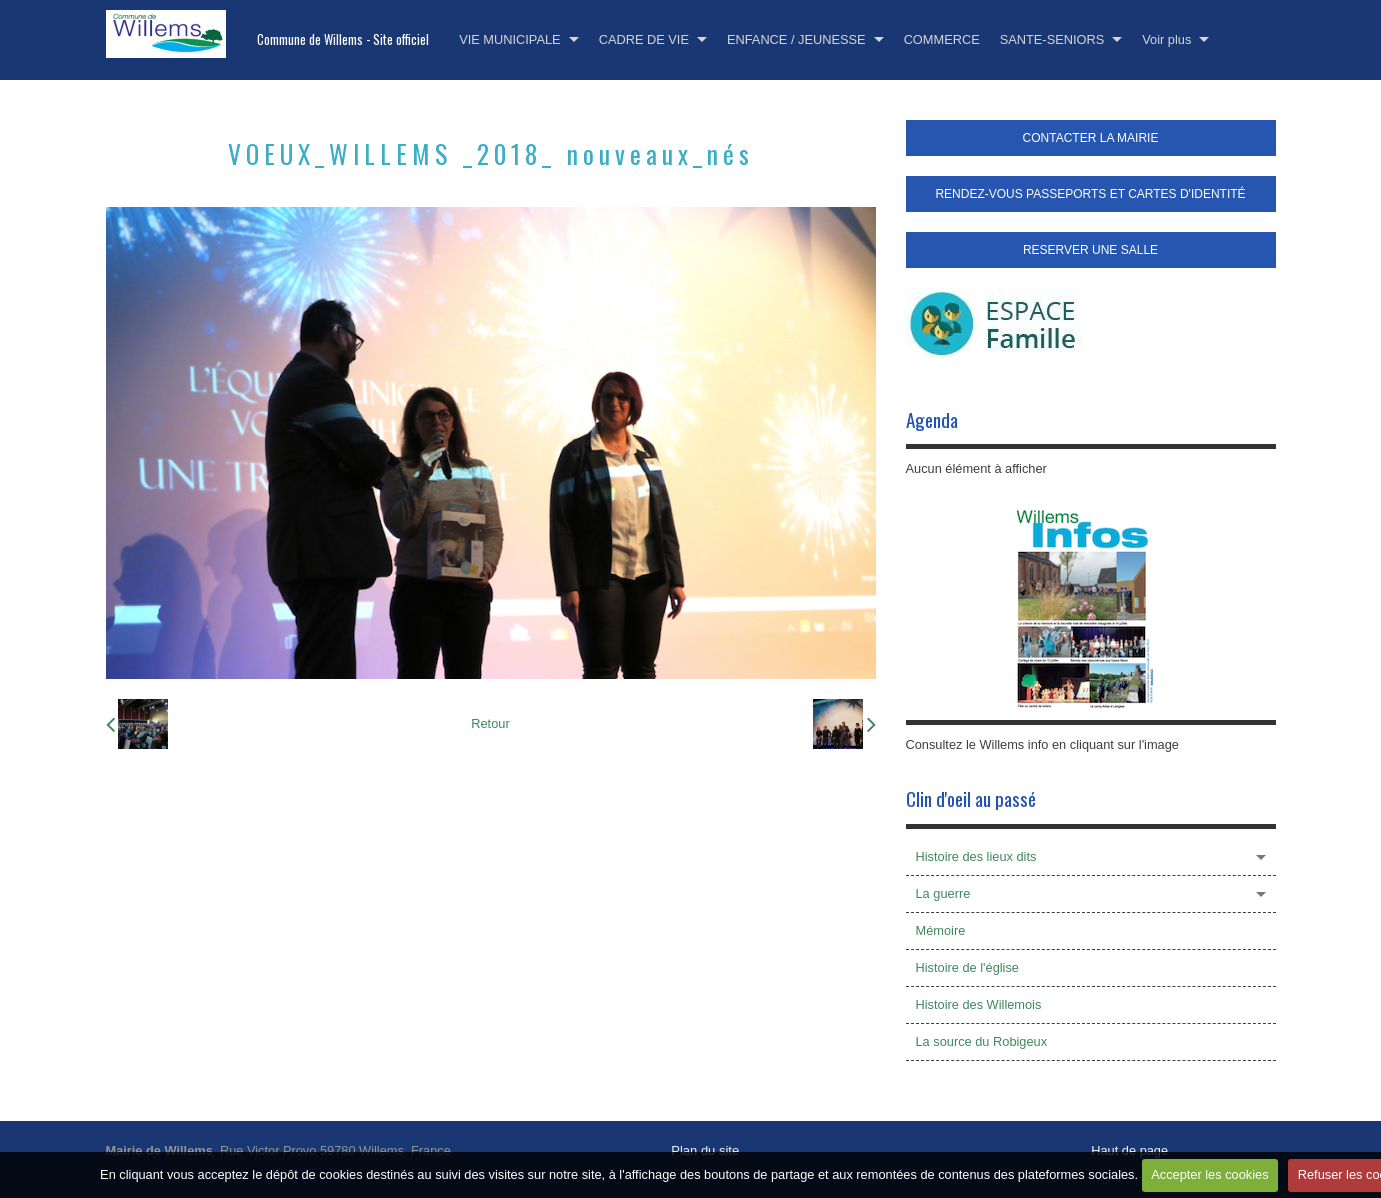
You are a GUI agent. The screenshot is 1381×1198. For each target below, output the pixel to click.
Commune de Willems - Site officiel (343, 39)
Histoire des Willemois (979, 1004)
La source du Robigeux (982, 1041)
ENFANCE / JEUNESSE (796, 39)
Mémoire (941, 930)
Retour (490, 723)
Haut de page (1129, 1150)
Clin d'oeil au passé (971, 798)
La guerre (943, 893)
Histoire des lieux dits (976, 856)
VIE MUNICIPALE (509, 39)
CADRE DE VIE (644, 39)
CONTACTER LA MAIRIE (1091, 138)
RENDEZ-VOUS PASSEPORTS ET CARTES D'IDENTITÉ (1090, 194)
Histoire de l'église (967, 967)
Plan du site (705, 1150)
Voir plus (1166, 39)
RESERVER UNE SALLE (1090, 250)
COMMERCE (942, 39)
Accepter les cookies (1209, 1174)
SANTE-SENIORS (1052, 39)
